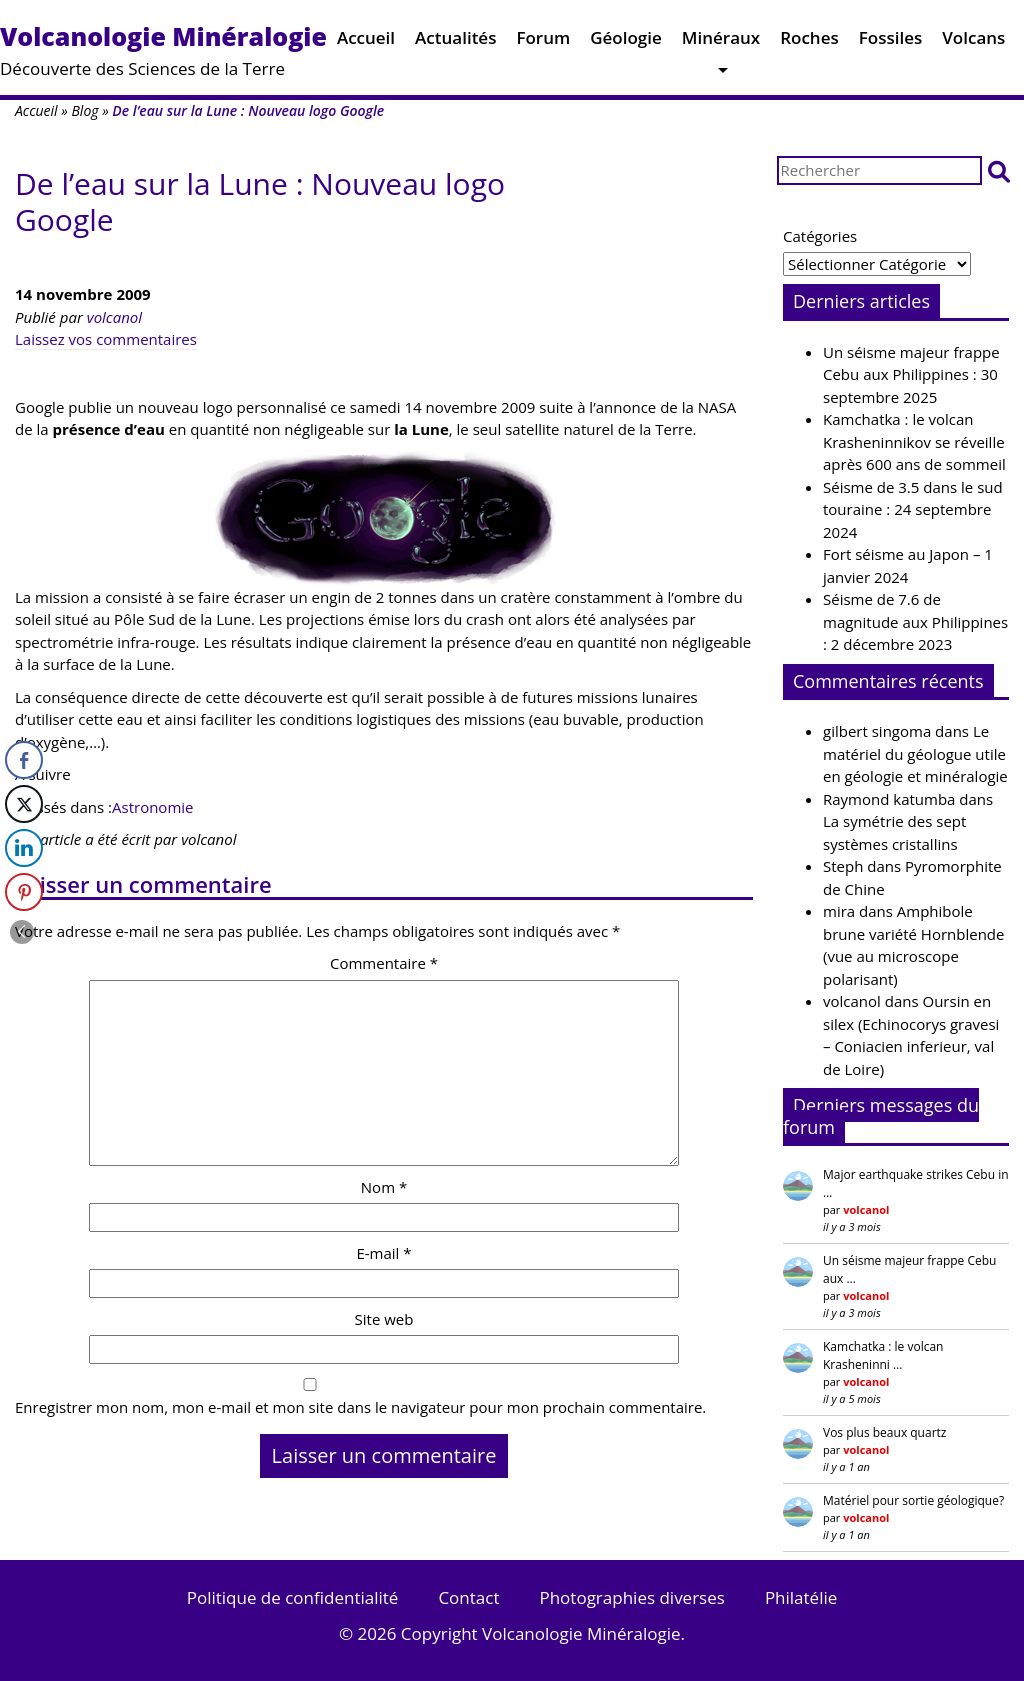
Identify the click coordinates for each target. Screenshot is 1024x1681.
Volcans (973, 42)
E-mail (383, 1253)
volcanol (114, 317)
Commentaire (384, 963)
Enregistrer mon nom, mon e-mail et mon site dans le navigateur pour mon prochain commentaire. (360, 1407)
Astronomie (152, 807)
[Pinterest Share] (24, 892)
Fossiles (891, 42)
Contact (468, 1597)
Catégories (820, 236)
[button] (999, 170)
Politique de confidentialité (293, 1597)
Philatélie (801, 1597)
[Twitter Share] (24, 804)
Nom (384, 1187)
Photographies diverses (631, 1597)
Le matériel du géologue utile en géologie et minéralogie (915, 753)
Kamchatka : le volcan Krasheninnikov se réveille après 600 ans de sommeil (914, 441)
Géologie (626, 42)
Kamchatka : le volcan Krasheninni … (883, 1355)
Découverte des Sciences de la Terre (163, 49)
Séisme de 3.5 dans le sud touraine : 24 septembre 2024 (913, 509)
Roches (809, 42)
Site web (384, 1319)
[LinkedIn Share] (24, 848)
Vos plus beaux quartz (884, 1432)
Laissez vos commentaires (106, 339)
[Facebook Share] (24, 760)
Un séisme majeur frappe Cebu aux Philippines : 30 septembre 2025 (911, 374)
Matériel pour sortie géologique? (913, 1500)
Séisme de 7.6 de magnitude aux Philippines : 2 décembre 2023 (915, 621)
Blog (84, 110)
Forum (543, 42)
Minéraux (721, 42)
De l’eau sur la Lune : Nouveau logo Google (260, 201)
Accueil (366, 42)
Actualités (455, 42)
